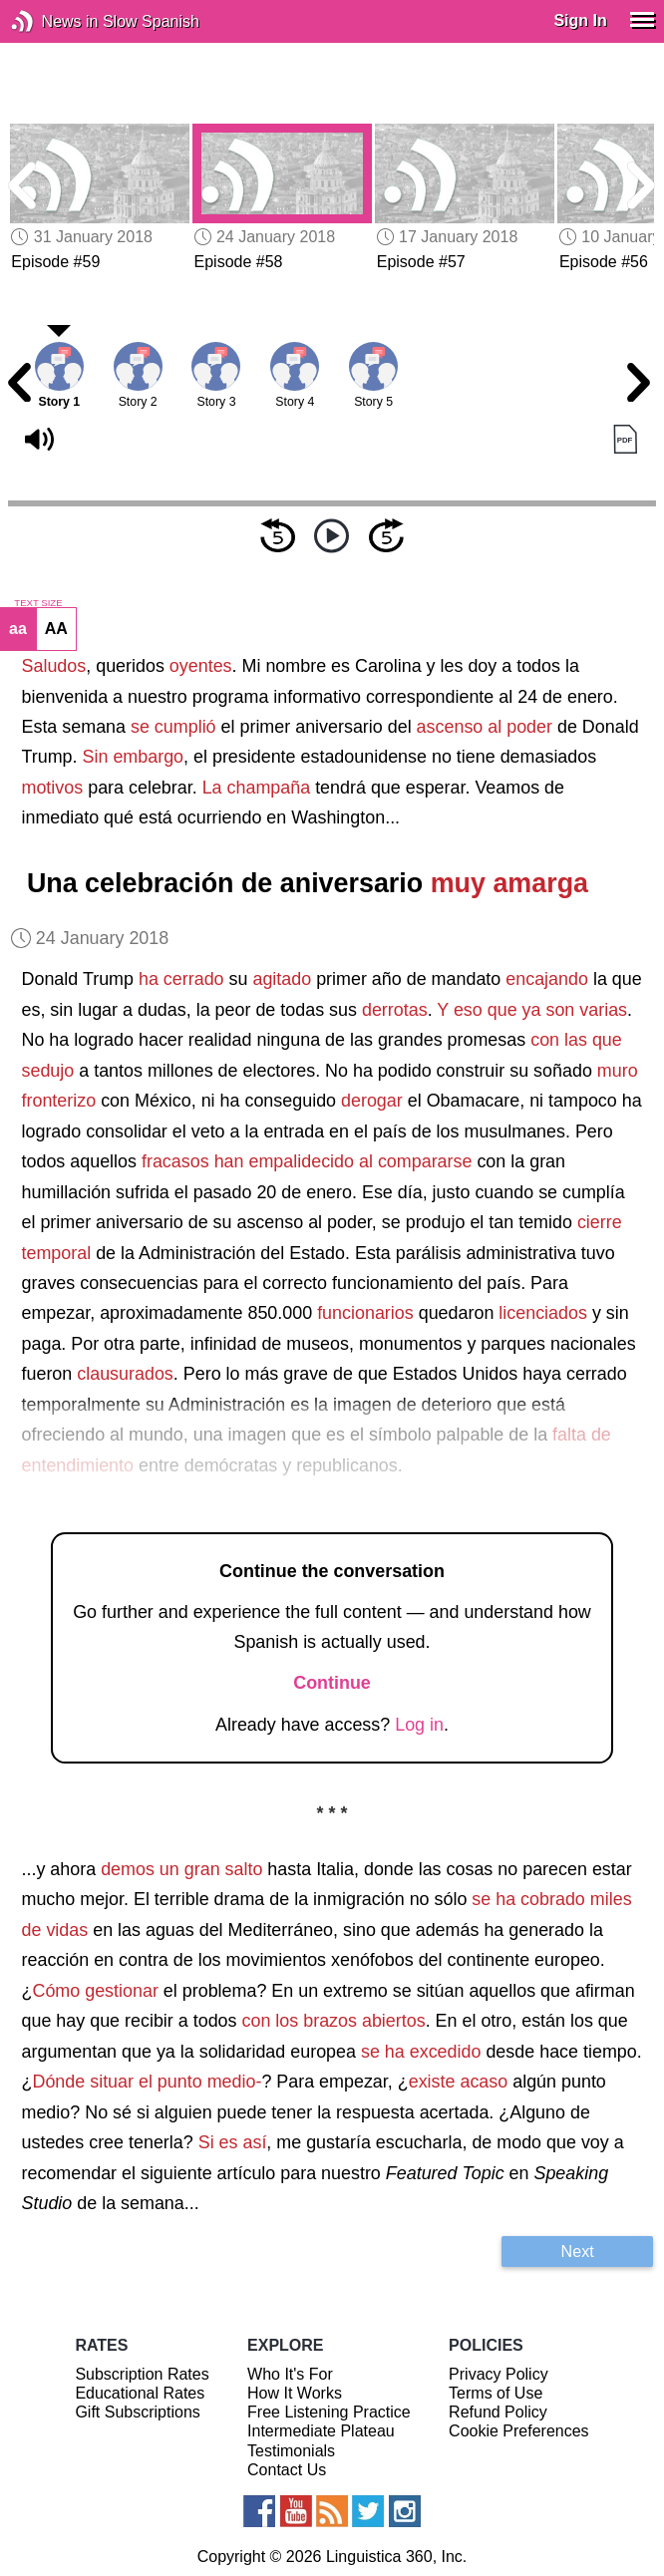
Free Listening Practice (329, 2412)
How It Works (294, 2393)
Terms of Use (495, 2393)
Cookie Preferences (519, 2430)
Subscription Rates (141, 2374)
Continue (332, 1683)
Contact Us (286, 2469)
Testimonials (291, 2450)
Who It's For (290, 2374)
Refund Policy (498, 2412)
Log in (419, 1725)
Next (577, 2251)
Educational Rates (139, 2393)
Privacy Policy (498, 2374)
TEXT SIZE (38, 603)
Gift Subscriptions (137, 2412)
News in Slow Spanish (52, 21)
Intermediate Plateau (321, 2430)
